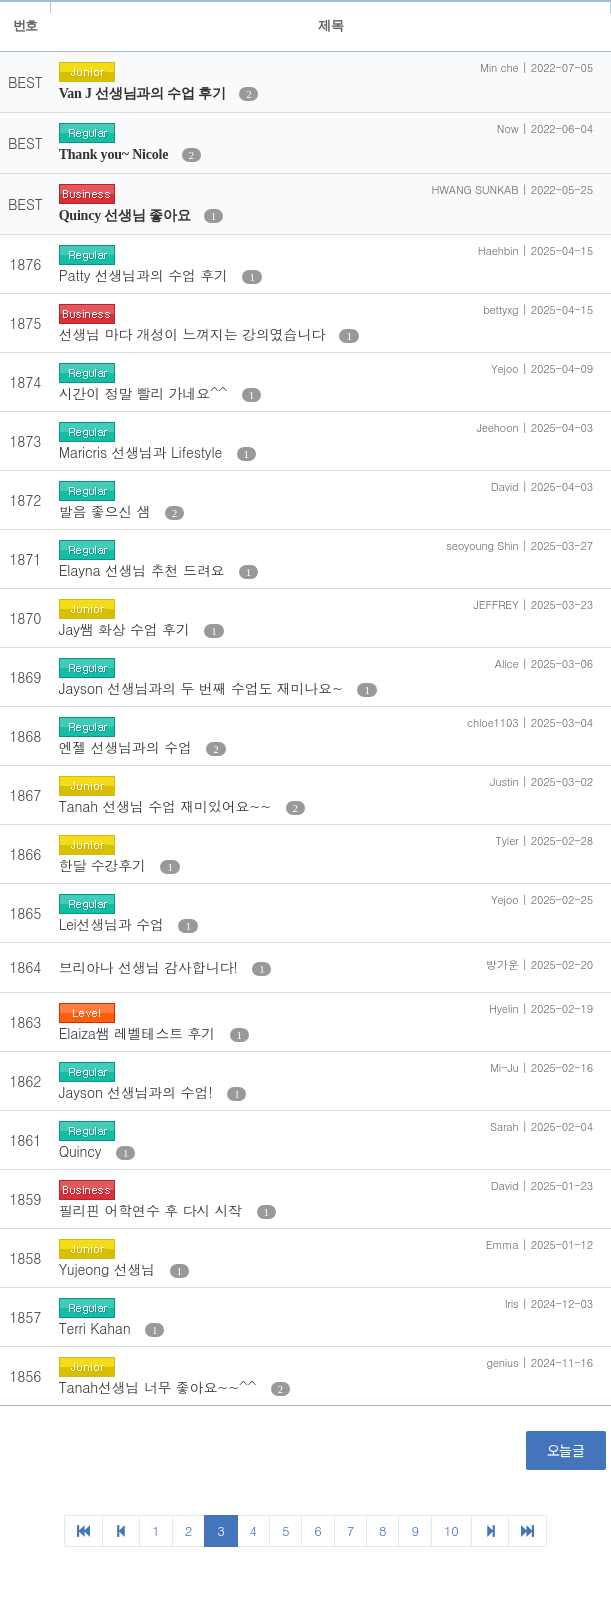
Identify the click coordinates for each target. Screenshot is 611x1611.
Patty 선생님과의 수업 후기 (146, 275)
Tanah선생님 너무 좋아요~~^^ (160, 1387)
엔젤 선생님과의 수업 (128, 747)
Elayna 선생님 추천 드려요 (144, 570)
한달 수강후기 (105, 865)
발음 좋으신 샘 (107, 511)
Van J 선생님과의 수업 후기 (144, 93)
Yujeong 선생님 (109, 1269)
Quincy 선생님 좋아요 (126, 215)
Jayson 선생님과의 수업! (138, 1092)
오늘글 (566, 1450)
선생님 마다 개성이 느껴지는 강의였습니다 (194, 334)
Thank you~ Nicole (115, 154)
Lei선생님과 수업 (114, 924)
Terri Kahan (97, 1328)
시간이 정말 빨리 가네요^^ (145, 393)
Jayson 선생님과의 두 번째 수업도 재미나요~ (203, 688)
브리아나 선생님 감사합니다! (151, 967)
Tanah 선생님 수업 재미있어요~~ (167, 806)
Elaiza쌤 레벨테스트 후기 (139, 1033)
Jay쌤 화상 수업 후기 (127, 629)
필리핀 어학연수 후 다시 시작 (153, 1210)
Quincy (82, 1151)
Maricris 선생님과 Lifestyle (143, 452)
